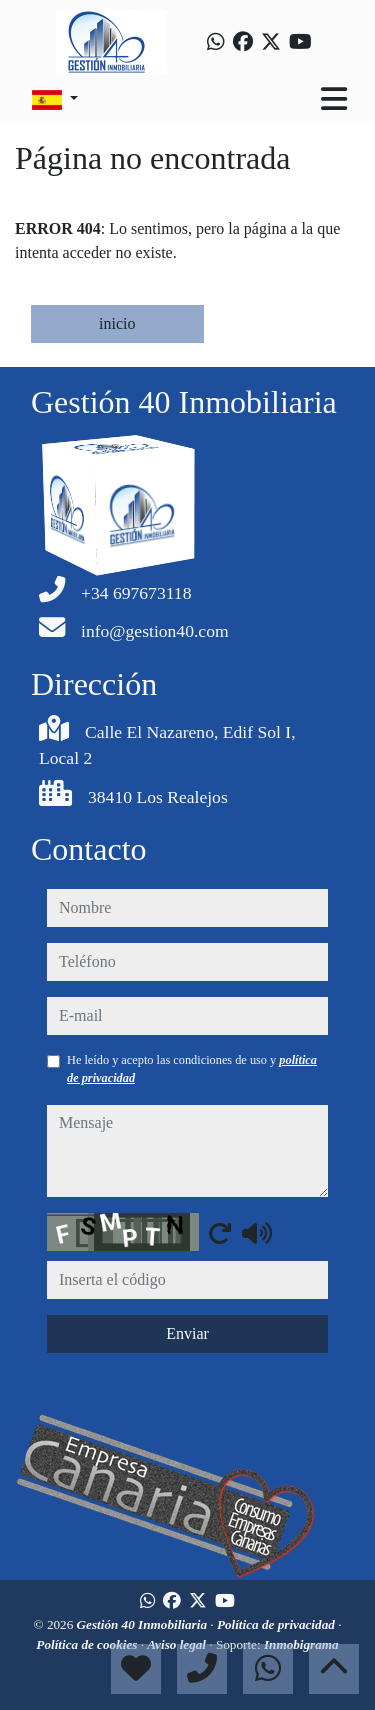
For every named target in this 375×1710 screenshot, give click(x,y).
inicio (117, 323)
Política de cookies (88, 1644)
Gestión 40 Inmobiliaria (144, 1624)
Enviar (187, 1333)
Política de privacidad (277, 1624)
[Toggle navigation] (334, 99)
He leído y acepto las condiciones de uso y (192, 1069)
